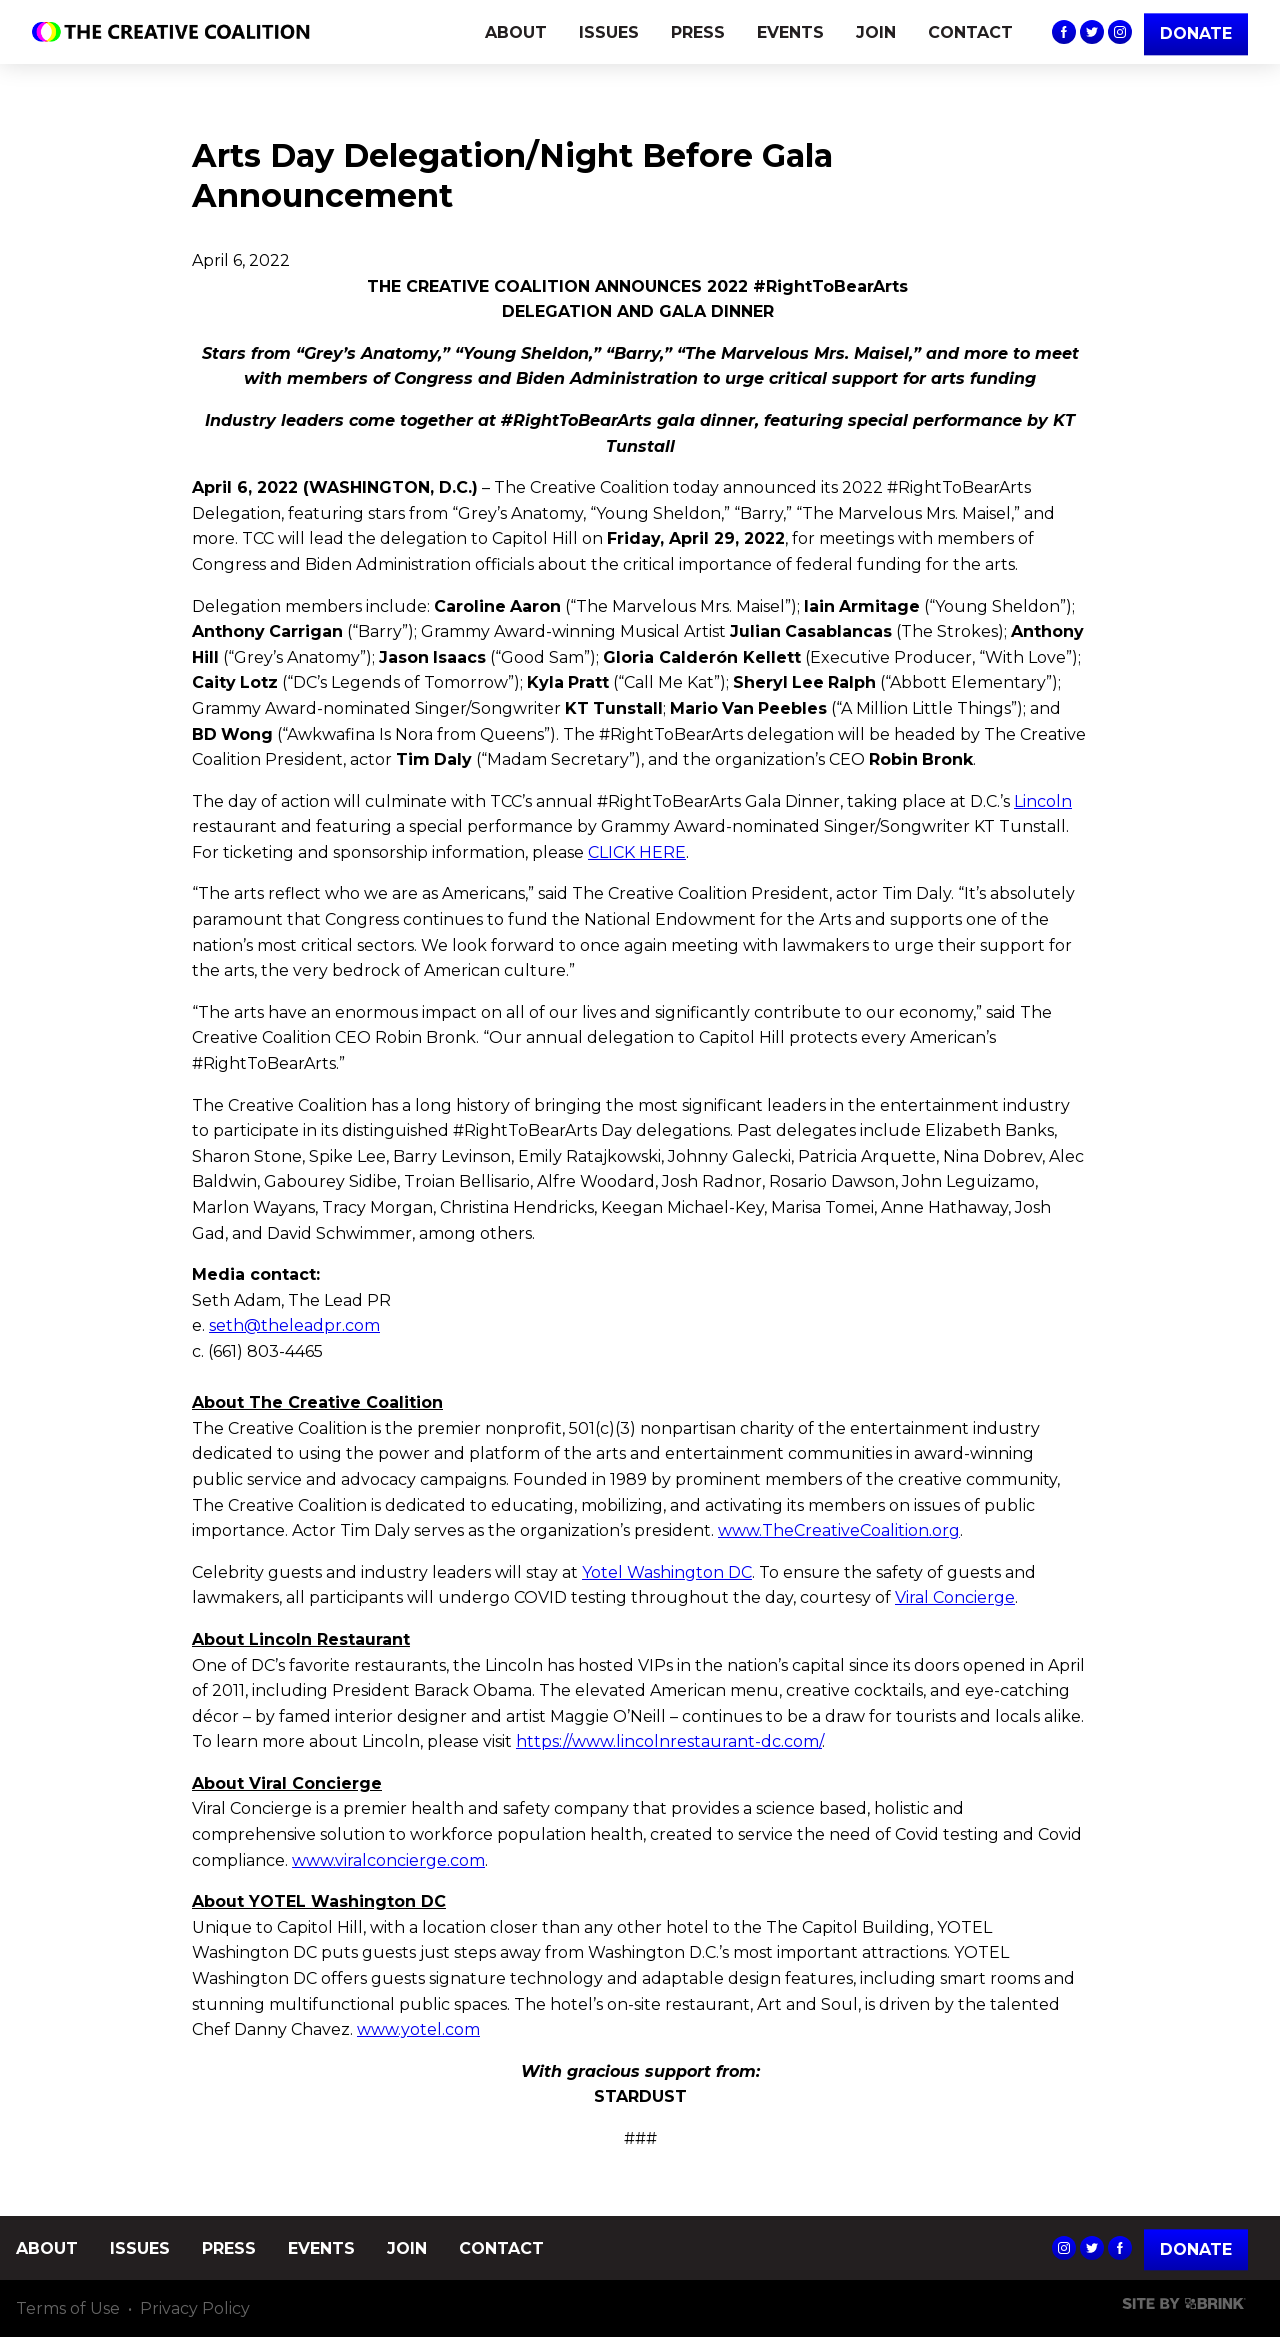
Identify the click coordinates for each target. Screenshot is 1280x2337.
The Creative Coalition (176, 32)
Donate (1196, 2249)
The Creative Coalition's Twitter (1092, 32)
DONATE (1196, 33)
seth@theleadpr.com (294, 1325)
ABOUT (516, 32)
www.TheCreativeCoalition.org (839, 1530)
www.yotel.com (418, 2029)
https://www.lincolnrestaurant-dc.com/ (669, 1741)
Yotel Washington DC (667, 1572)
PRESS (698, 32)
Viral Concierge (955, 1597)
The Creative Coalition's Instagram (1120, 32)
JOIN (876, 32)
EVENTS (790, 32)
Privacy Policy (195, 2308)
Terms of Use (68, 2308)
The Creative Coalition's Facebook (1064, 32)
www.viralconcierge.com (388, 1860)
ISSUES (609, 32)
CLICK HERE (637, 852)
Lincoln (1043, 801)
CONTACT (970, 32)
